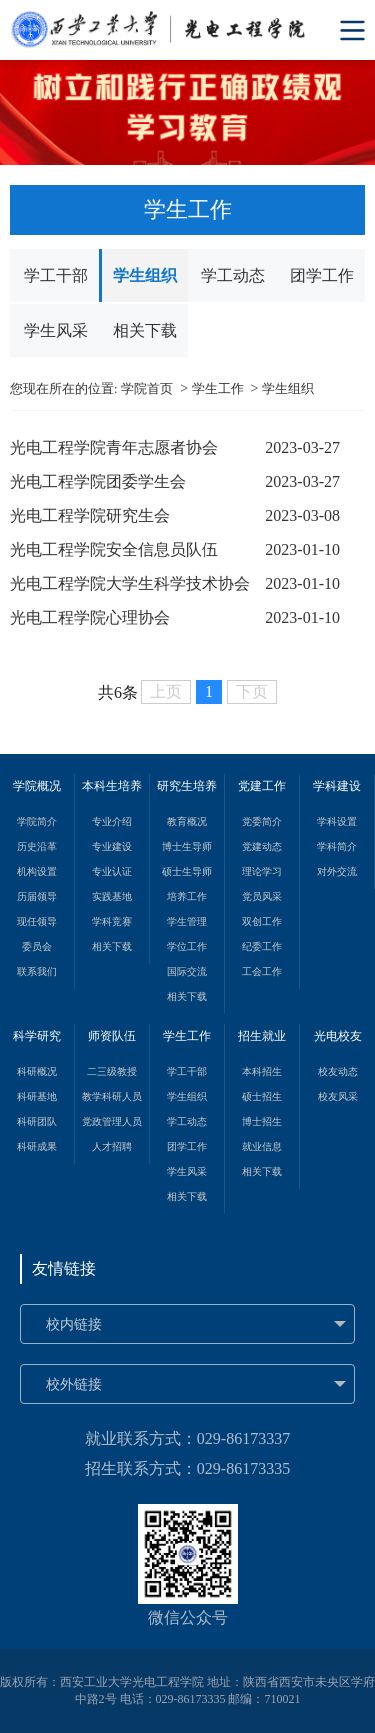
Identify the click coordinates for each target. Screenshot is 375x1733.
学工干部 (56, 275)
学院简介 (37, 821)
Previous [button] (10, 113)
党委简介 (262, 821)
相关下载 (145, 330)
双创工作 (262, 921)
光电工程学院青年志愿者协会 (114, 447)
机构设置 (37, 871)
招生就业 (262, 1036)
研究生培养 (187, 786)
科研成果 (37, 1146)
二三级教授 (112, 1071)
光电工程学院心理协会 (90, 617)
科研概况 (37, 1071)
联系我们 (37, 971)
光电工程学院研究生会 (90, 515)
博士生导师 (187, 846)
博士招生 (262, 1121)
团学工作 (322, 275)
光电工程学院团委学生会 (98, 481)
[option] (187, 112)
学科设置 (337, 821)
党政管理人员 (112, 1121)
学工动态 (233, 275)
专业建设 (112, 846)
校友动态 (338, 1071)
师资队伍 (112, 1036)
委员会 (37, 946)
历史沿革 (37, 846)
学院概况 (37, 786)
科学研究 (37, 1036)
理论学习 (262, 871)
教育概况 (187, 821)
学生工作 (218, 388)
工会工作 (262, 971)
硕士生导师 (187, 871)
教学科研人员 (112, 1096)
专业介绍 (112, 821)
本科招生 (262, 1071)
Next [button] (365, 113)
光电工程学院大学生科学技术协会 (130, 583)
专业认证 (112, 871)
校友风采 (338, 1096)
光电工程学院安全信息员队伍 (114, 549)
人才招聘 (112, 1146)
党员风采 (262, 896)
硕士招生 (262, 1096)
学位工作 (187, 946)
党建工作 (262, 786)
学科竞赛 (112, 921)
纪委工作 (262, 946)
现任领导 (37, 921)
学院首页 (147, 388)
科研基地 (37, 1096)
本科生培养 (112, 786)
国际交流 (187, 971)
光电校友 (338, 1036)
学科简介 (337, 846)
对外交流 (337, 871)
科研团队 (37, 1121)
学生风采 (56, 330)
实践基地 (112, 896)
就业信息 (262, 1146)
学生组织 (145, 275)
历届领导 (37, 896)
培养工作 (187, 896)
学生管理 (187, 921)
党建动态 (262, 846)
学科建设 (337, 786)
